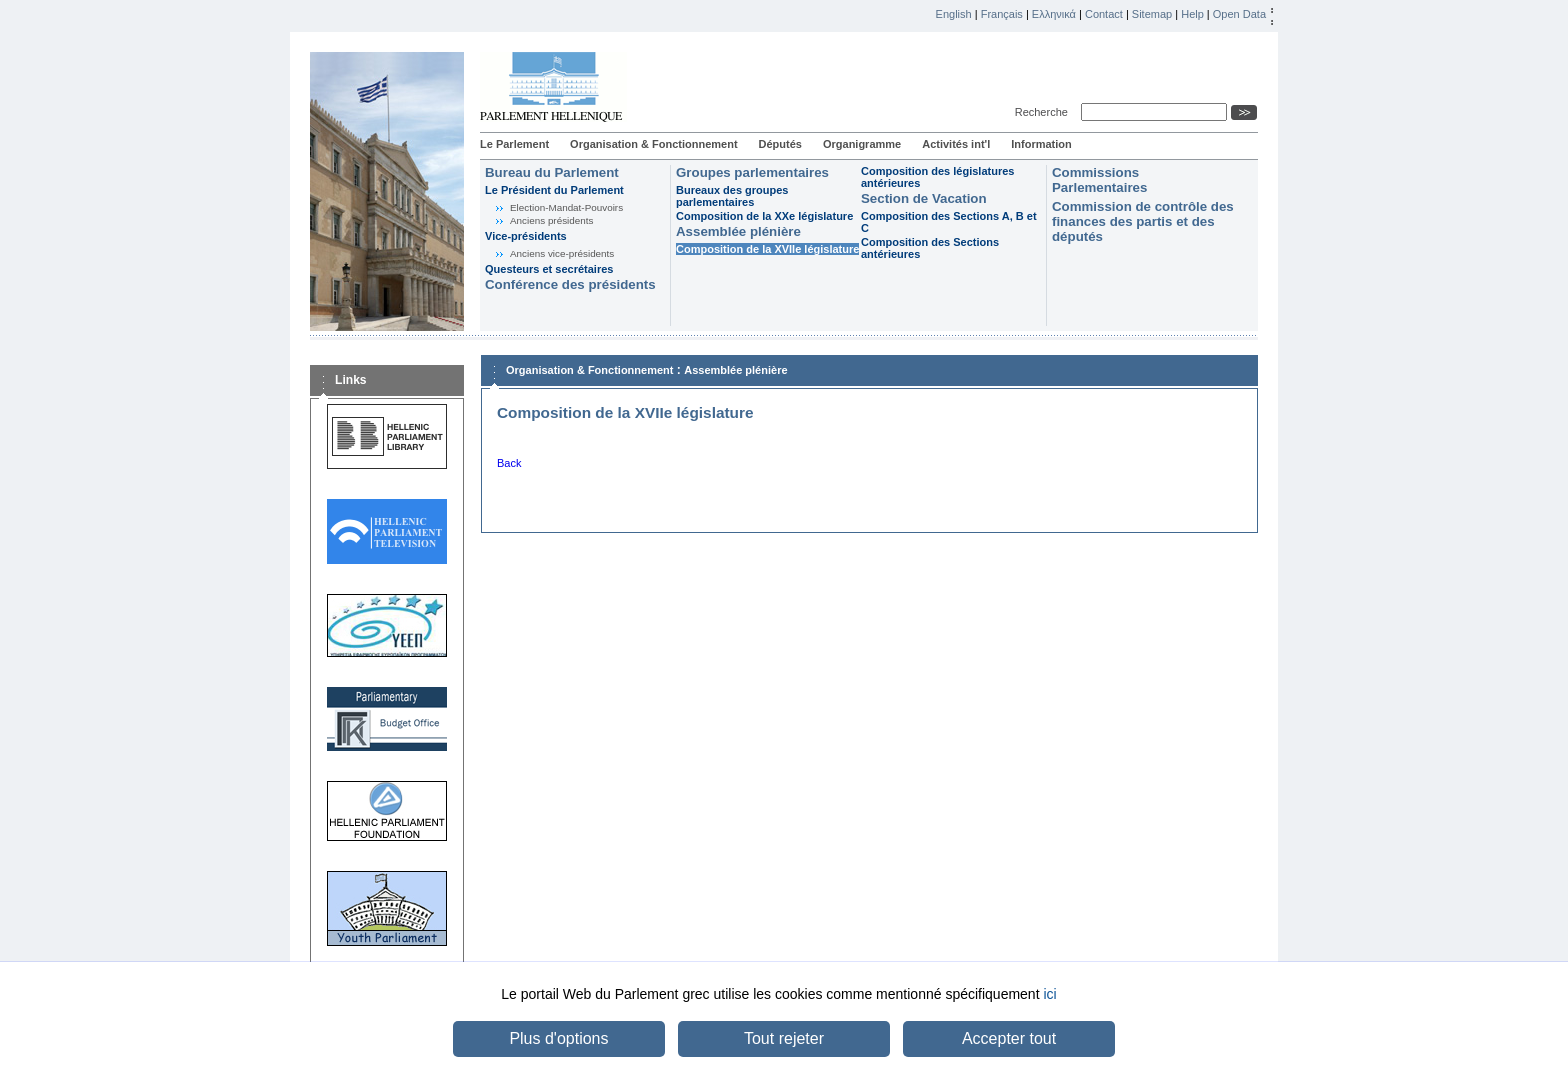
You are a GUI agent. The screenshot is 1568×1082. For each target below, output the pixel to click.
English (954, 14)
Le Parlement (514, 144)
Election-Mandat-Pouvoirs (566, 207)
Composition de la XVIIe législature (767, 249)
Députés (780, 144)
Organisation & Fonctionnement (653, 144)
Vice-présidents (526, 236)
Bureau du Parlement (552, 172)
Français (1002, 14)
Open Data (1239, 14)
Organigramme (862, 144)
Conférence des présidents (570, 284)
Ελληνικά (1054, 14)
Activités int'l (956, 144)
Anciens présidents (551, 220)
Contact (1104, 14)
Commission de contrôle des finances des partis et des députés (1143, 221)
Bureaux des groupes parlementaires (732, 196)
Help (1192, 14)
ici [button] (1049, 994)
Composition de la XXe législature (764, 216)
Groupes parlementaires (752, 172)
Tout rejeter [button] (784, 1038)
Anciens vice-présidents (562, 253)
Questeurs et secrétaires (549, 269)
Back (509, 463)
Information (1041, 144)
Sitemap (1152, 14)
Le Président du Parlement (554, 190)
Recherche (1044, 112)
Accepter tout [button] (1009, 1038)
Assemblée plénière (738, 231)
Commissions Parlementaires (1099, 180)
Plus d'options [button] (558, 1038)
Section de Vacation (924, 198)
